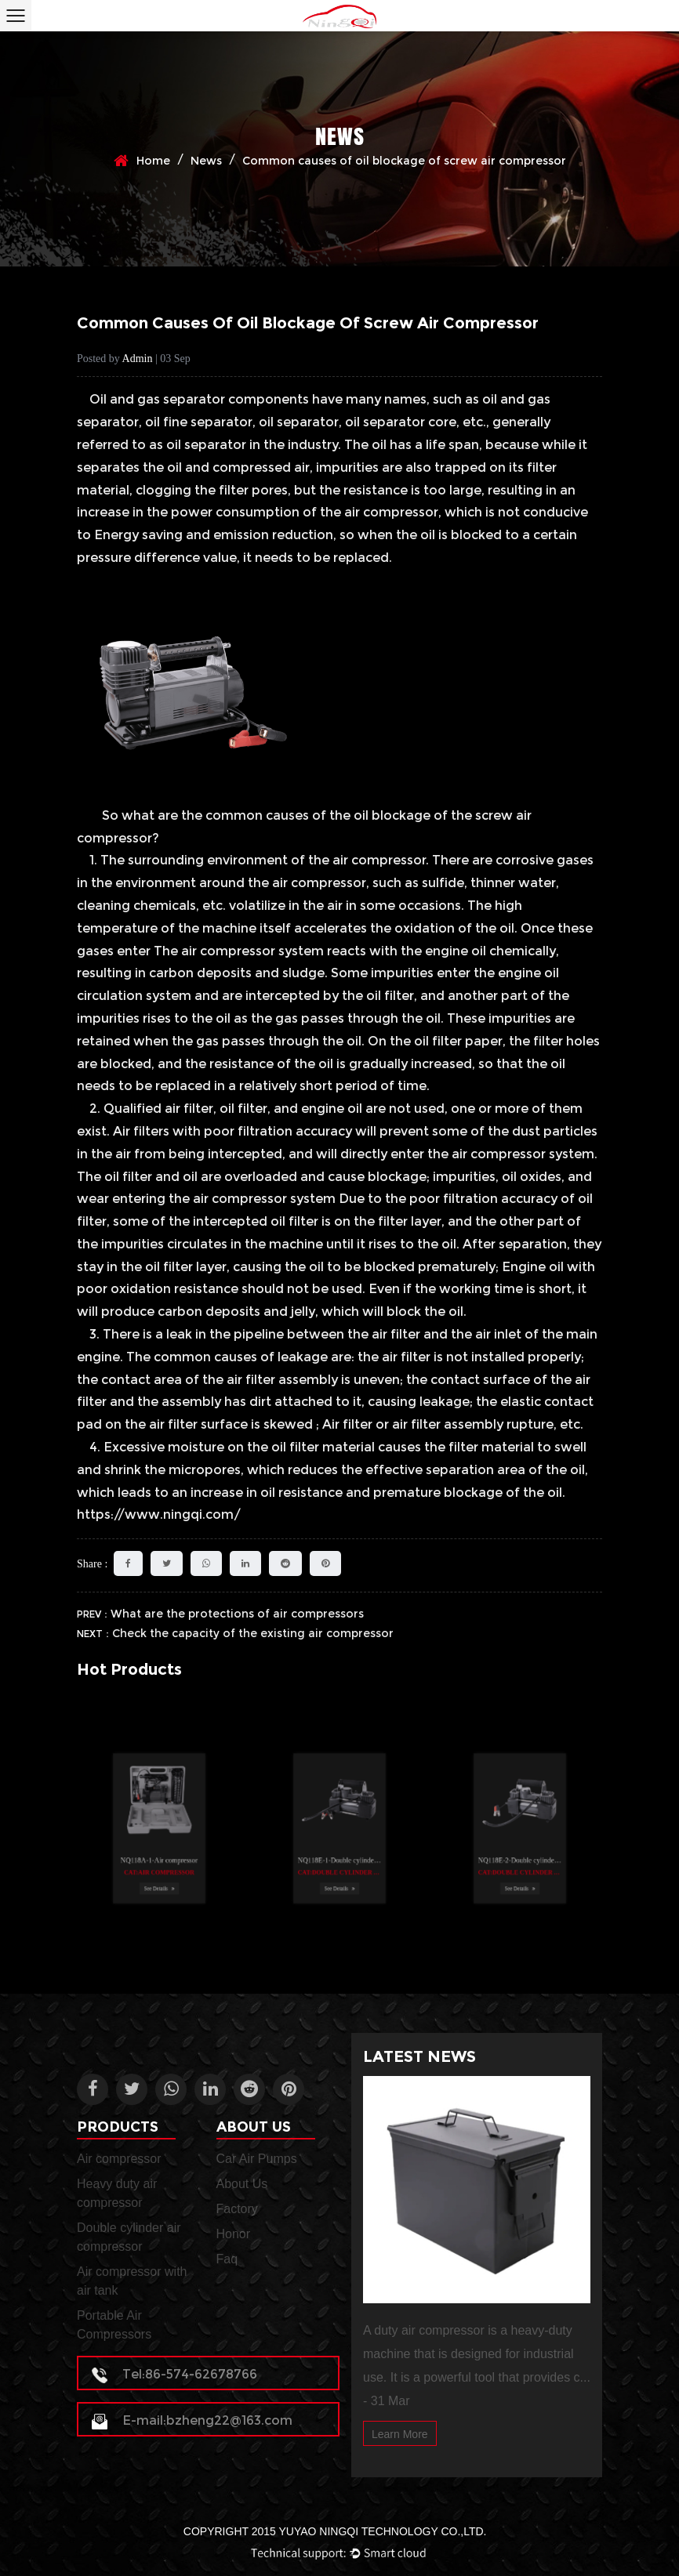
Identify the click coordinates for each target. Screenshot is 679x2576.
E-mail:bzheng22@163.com (192, 2420)
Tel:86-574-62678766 (174, 2374)
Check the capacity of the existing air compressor (253, 1633)
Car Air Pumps (256, 2158)
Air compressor (119, 2158)
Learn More (400, 2434)
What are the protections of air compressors (237, 1614)
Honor (233, 2234)
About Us (242, 2183)
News (206, 161)
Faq (227, 2259)
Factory (237, 2209)
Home (153, 161)
